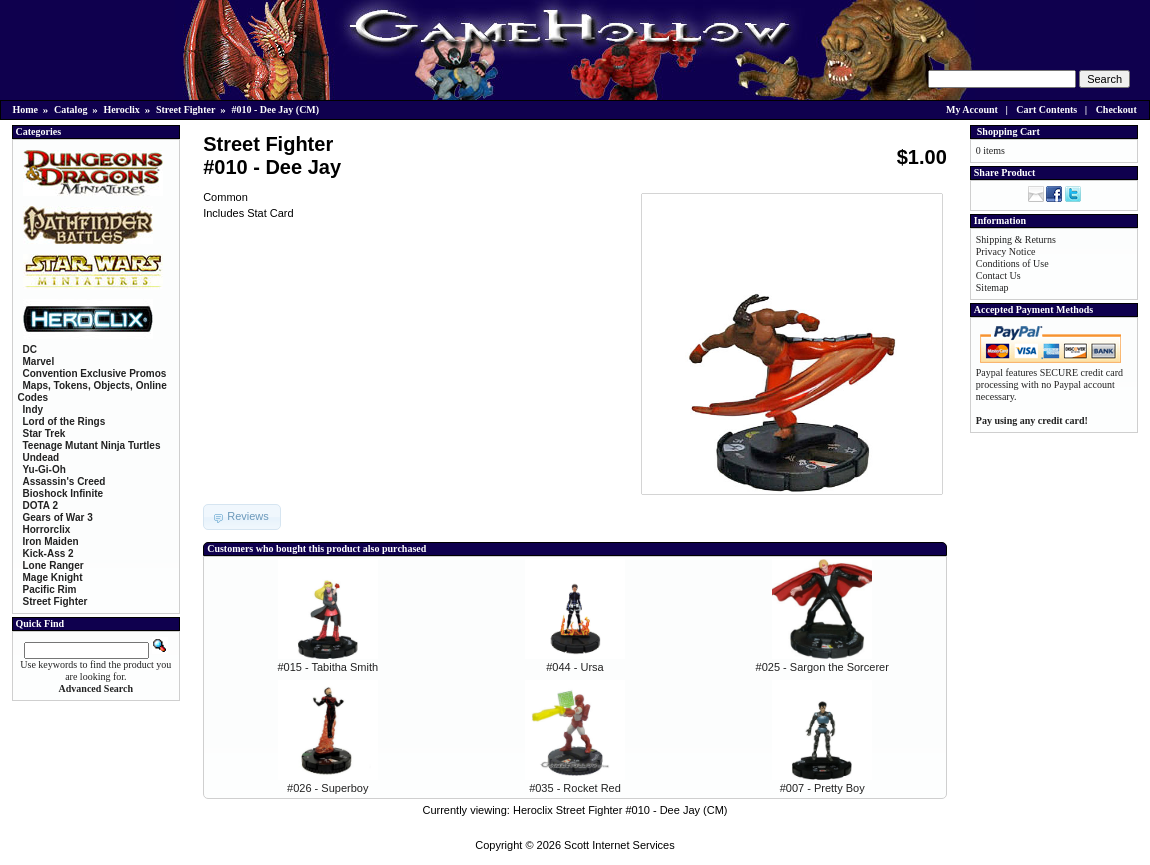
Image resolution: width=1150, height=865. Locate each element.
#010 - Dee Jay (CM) (275, 109)
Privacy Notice (1006, 251)
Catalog (70, 109)
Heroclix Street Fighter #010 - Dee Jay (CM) (620, 810)
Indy (33, 409)
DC (30, 349)
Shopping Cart (1008, 131)
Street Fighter (186, 109)
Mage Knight (53, 577)
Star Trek (44, 433)
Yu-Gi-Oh (44, 469)
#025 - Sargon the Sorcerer (822, 667)
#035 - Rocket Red (575, 788)
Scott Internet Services (619, 845)
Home (26, 109)
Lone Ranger (53, 565)
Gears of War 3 (58, 517)
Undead (41, 457)
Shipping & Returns (1016, 239)
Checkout (1116, 109)
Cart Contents (1046, 109)
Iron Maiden (51, 541)
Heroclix (121, 109)
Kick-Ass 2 (48, 553)
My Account (972, 109)
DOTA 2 (41, 505)
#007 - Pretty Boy (822, 788)
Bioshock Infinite (63, 493)
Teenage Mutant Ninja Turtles (92, 445)
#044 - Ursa (574, 667)
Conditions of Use (1012, 263)
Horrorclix (47, 529)
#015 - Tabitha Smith (327, 667)
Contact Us (998, 275)
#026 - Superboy (327, 788)
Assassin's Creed (64, 481)
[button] (242, 517)
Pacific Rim (50, 589)
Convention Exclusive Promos (95, 373)
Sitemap (992, 287)
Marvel (39, 361)
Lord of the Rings (64, 421)
